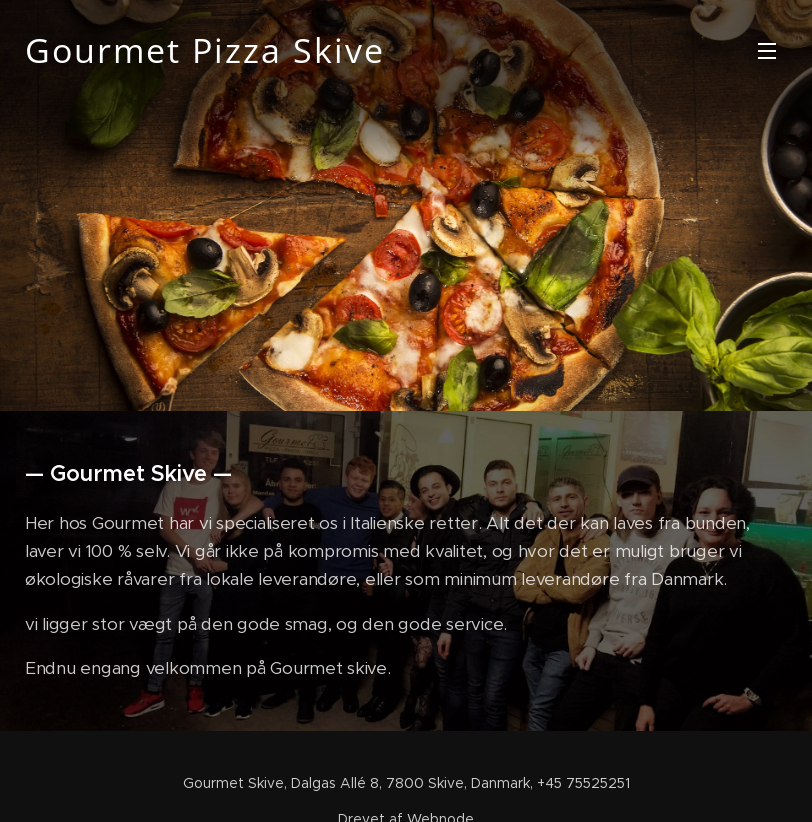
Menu (767, 51)
